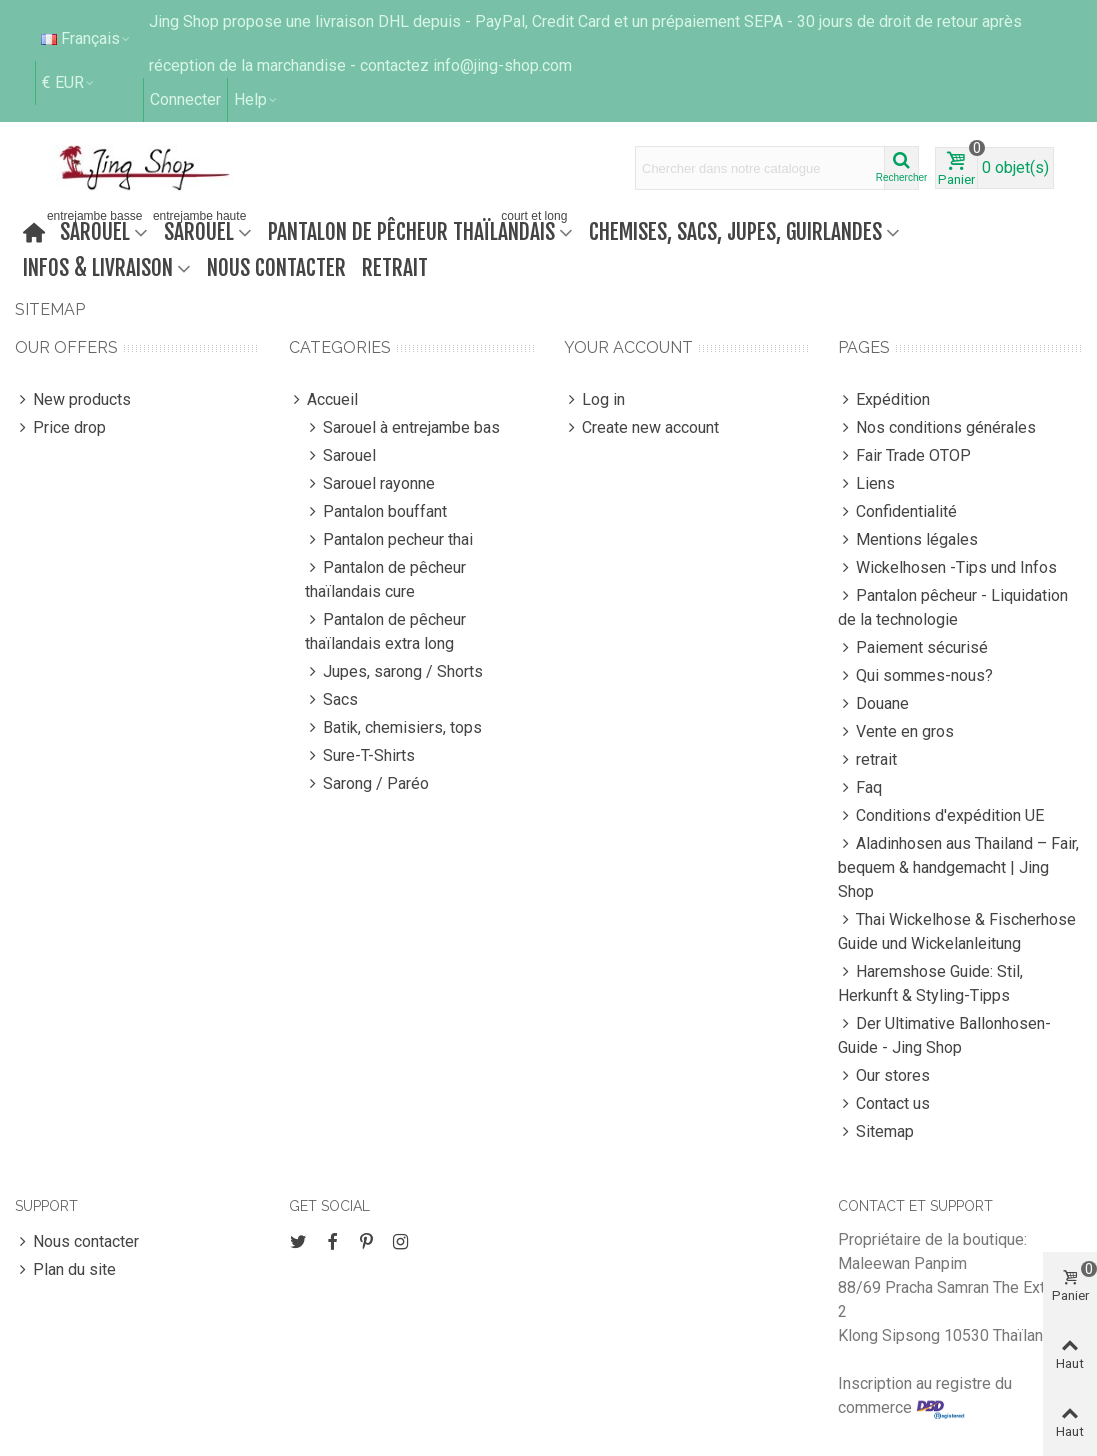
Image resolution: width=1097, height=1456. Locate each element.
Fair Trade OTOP (904, 456)
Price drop (60, 428)
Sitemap (876, 1132)
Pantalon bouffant (376, 512)
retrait (395, 267)
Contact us (884, 1104)
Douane (873, 704)
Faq (860, 788)
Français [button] (86, 38)
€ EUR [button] (69, 82)
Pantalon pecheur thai (389, 540)
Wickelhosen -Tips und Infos (947, 568)
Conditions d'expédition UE (941, 816)
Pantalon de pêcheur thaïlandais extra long (385, 630)
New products (73, 400)
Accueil (323, 400)
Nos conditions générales (937, 428)
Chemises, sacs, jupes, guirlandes (735, 231)
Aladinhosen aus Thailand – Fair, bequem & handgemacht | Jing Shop (958, 866)
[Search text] (760, 168)
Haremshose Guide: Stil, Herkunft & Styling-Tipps (930, 982)
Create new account (641, 428)
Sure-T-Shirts (360, 756)
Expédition (884, 400)
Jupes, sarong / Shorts (394, 672)
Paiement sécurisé (913, 648)
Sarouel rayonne (370, 484)
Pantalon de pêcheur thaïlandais (419, 229)
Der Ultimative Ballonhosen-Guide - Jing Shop (944, 1034)
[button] (256, 100)
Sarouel (99, 229)
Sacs (331, 700)
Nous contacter (276, 267)
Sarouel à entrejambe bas (402, 428)
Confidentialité (897, 512)
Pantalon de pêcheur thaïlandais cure (385, 578)
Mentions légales (908, 540)
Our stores (884, 1076)
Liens (866, 484)
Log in (594, 400)
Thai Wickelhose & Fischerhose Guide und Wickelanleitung (957, 930)
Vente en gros (896, 732)
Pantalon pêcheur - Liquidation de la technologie (953, 606)
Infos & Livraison (98, 267)
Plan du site (65, 1270)
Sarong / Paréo (367, 784)
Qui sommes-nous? (915, 676)
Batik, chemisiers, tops (393, 728)
